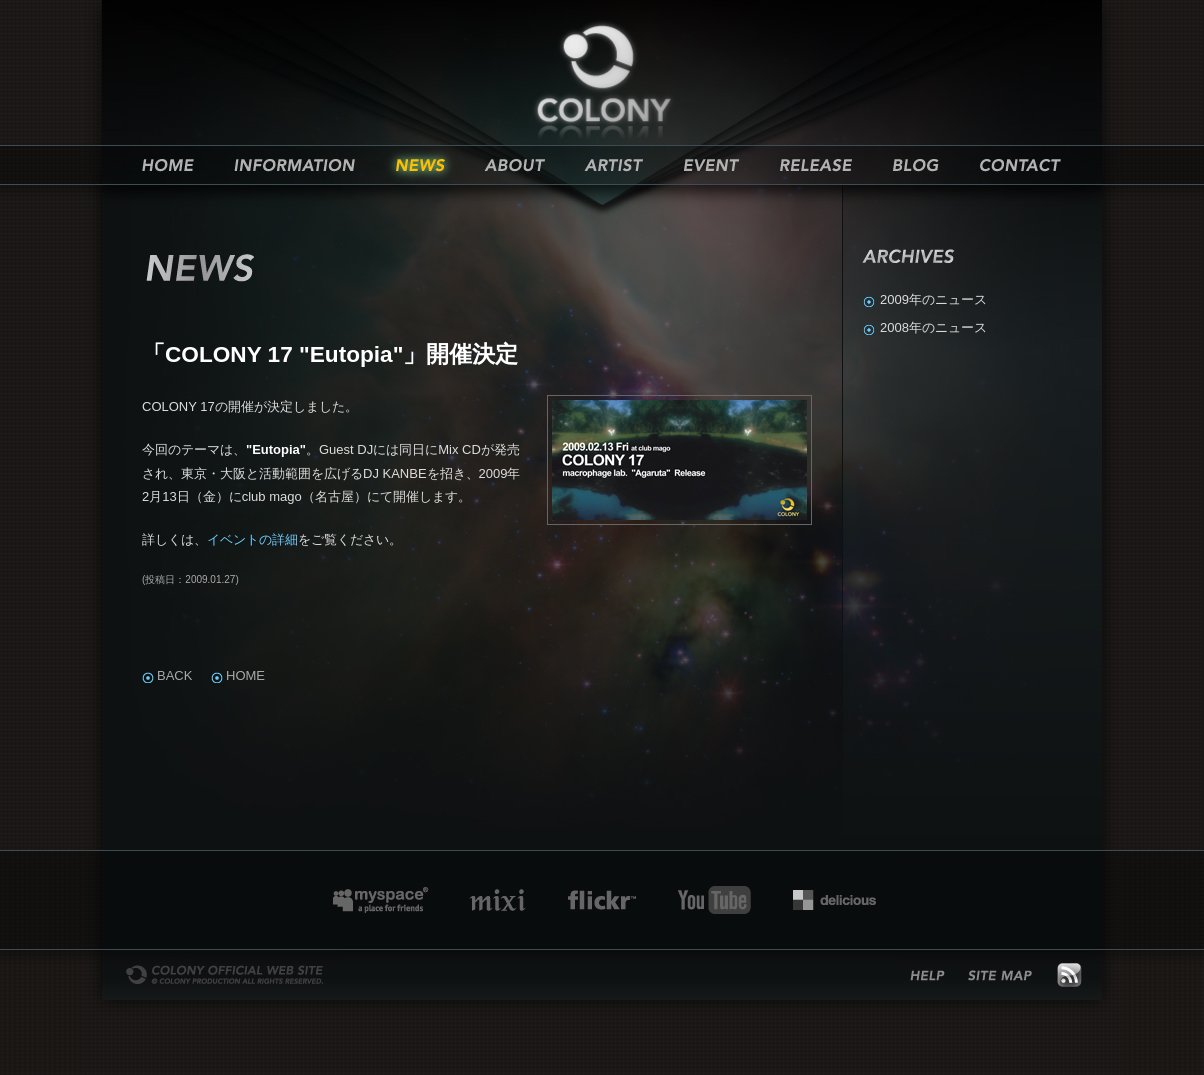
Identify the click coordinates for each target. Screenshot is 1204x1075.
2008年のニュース (933, 327)
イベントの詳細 (252, 539)
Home (245, 675)
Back (174, 675)
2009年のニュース (933, 299)
